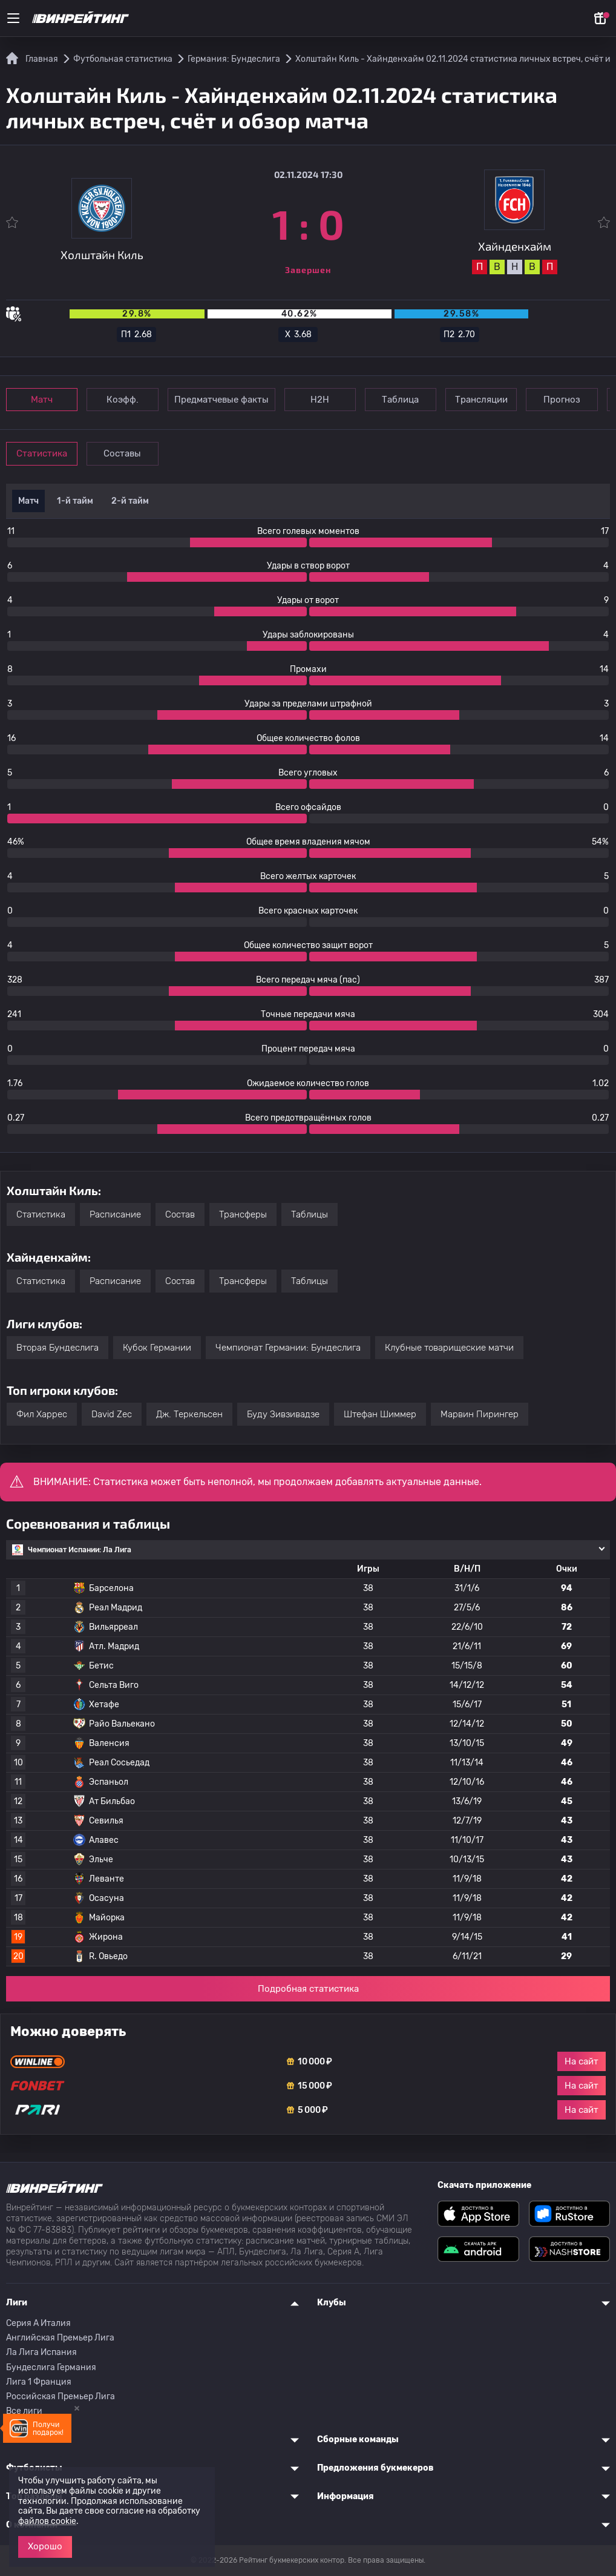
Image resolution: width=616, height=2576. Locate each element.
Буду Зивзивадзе (283, 1414)
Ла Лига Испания (41, 2352)
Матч (43, 399)
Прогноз (577, 399)
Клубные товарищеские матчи (449, 1347)
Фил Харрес (41, 1414)
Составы (127, 453)
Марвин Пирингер (480, 1414)
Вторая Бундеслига (57, 1347)
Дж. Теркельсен (189, 1414)
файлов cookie (47, 2521)
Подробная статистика (308, 1988)
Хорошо (45, 2546)
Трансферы (243, 1214)
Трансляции (494, 399)
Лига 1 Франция (38, 2382)
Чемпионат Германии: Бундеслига (288, 1347)
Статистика (43, 453)
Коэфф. (127, 399)
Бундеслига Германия (51, 2367)
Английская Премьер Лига (60, 2338)
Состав (180, 1214)
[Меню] (13, 18)
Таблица (410, 399)
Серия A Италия (38, 2323)
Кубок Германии (157, 1347)
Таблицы (309, 1214)
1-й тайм (75, 501)
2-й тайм (130, 501)
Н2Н (327, 399)
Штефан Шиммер (380, 1414)
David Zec (111, 1414)
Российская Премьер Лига (60, 2396)
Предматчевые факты (227, 399)
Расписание (115, 1214)
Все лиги (24, 2411)
